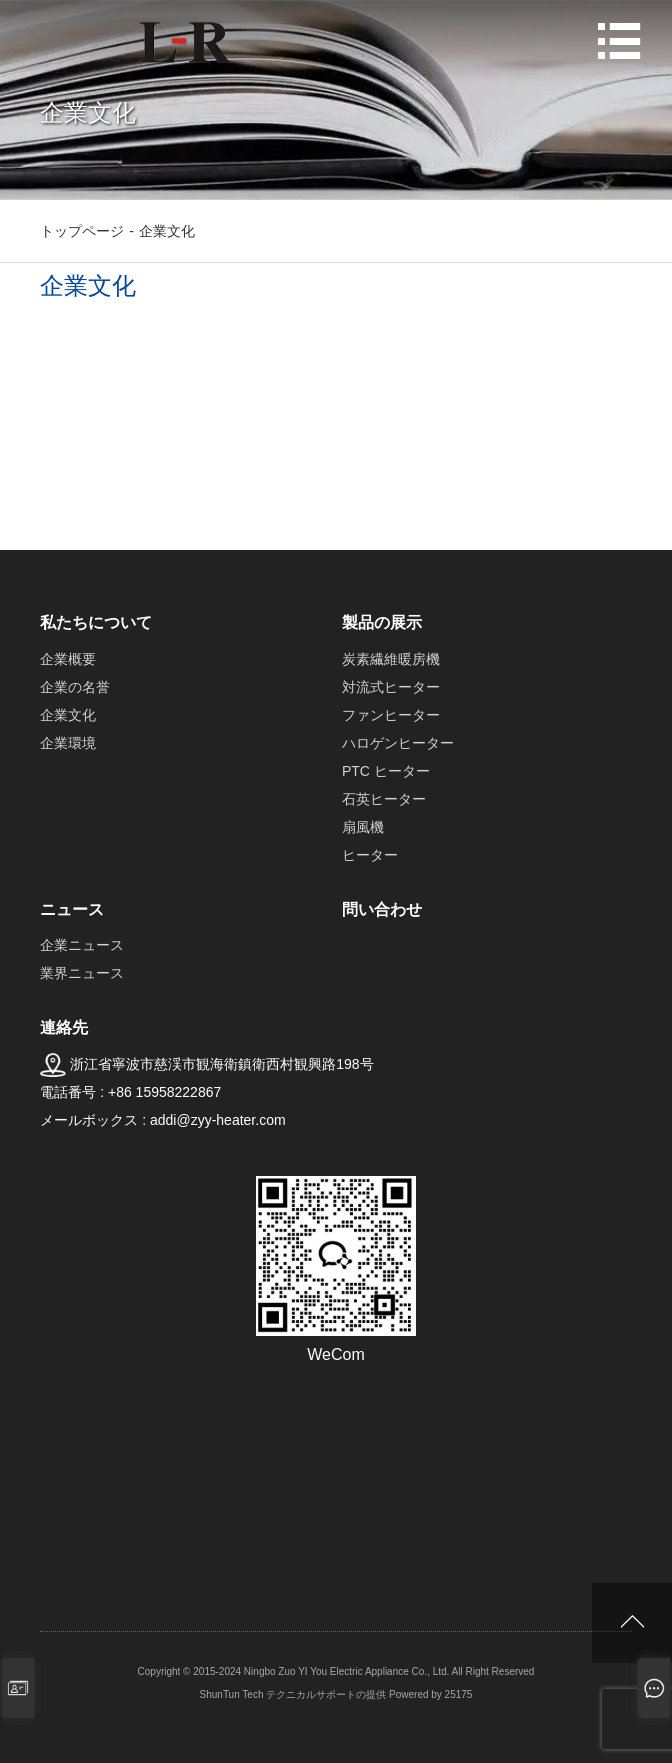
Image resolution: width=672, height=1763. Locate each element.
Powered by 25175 (430, 1694)
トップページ (82, 231)
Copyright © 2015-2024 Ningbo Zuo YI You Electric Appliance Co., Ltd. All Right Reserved (336, 1671)
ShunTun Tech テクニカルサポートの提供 (293, 1694)
